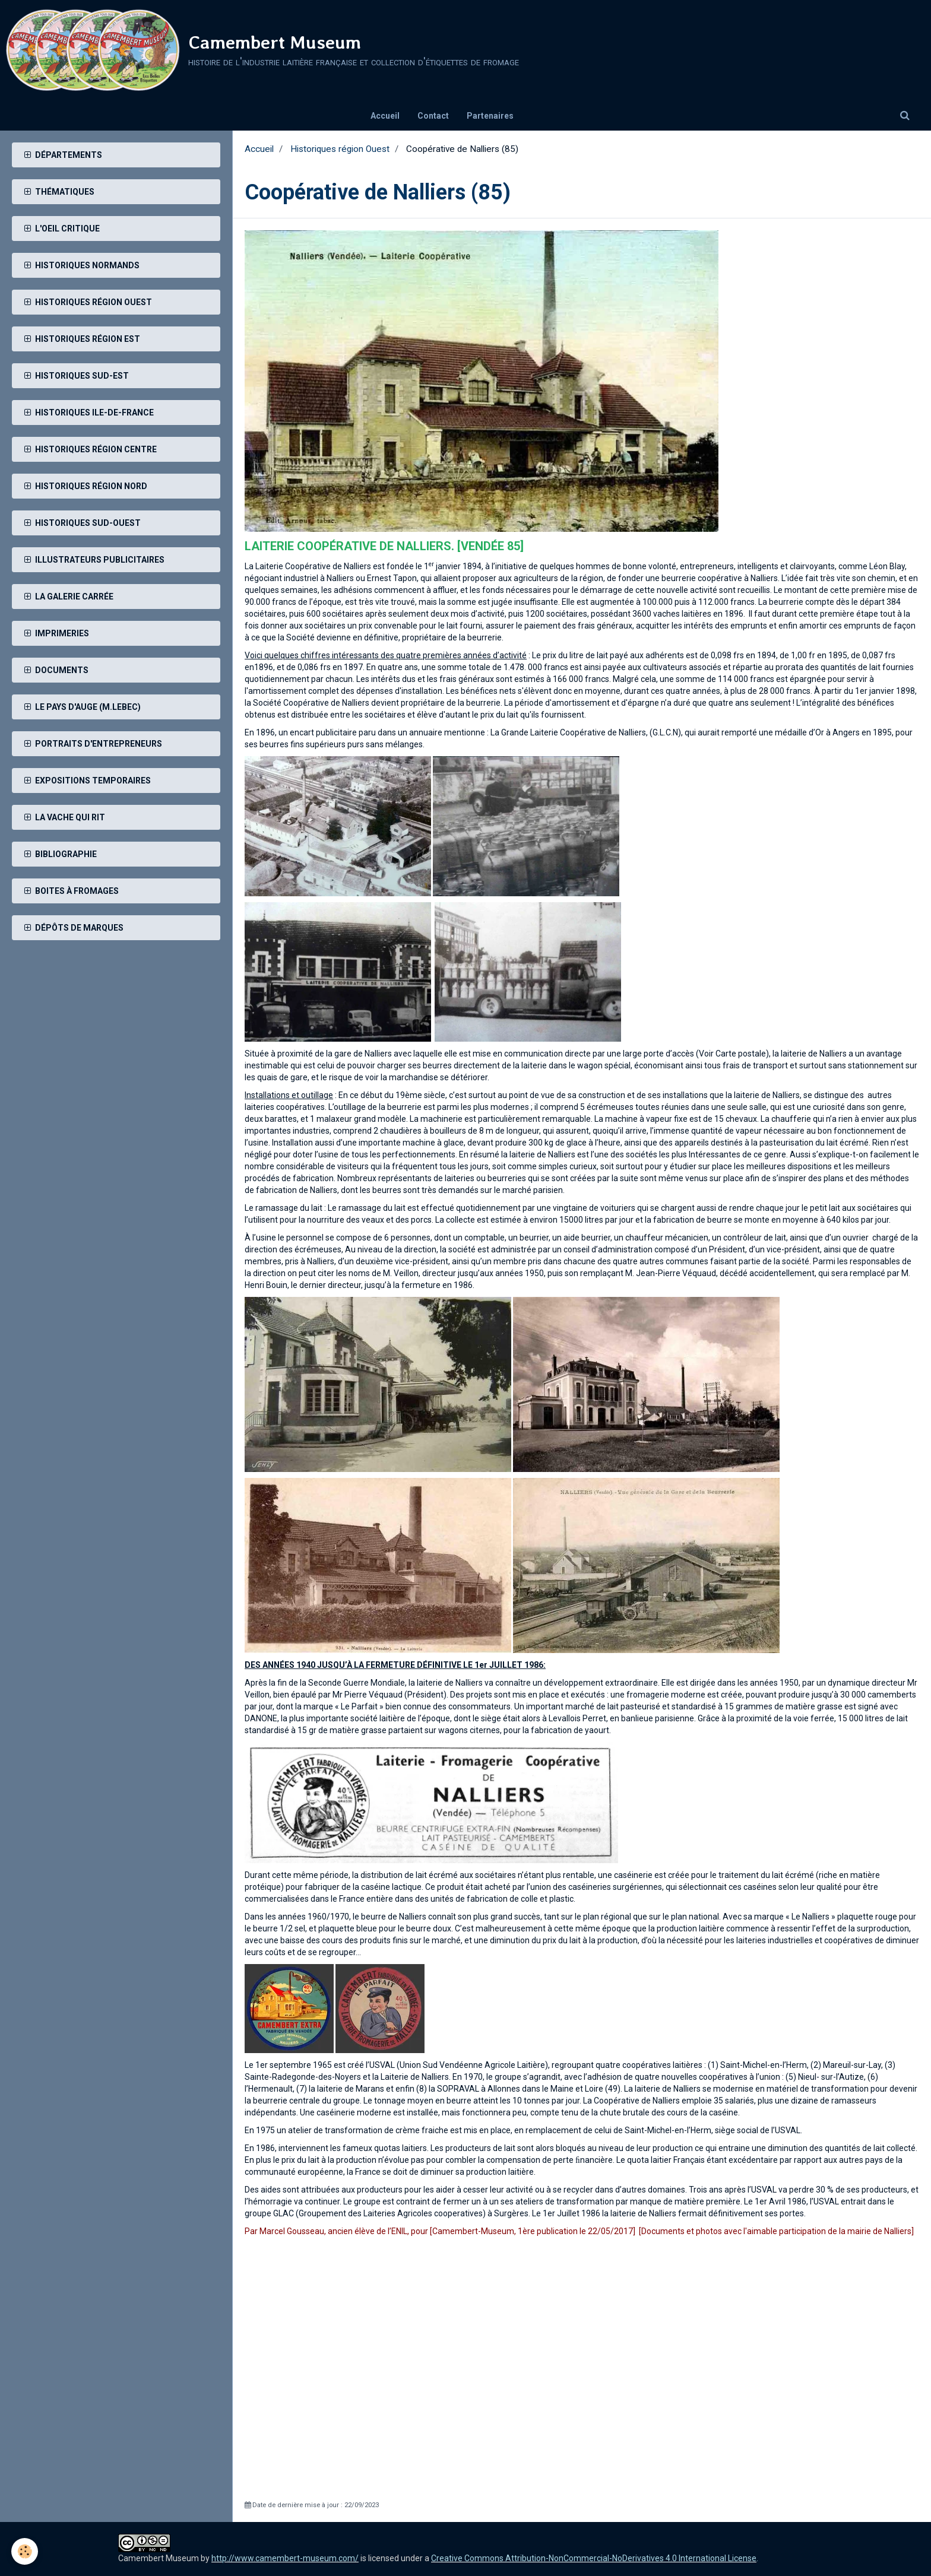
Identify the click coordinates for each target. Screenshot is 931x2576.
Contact (433, 115)
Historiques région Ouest (340, 149)
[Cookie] (25, 2551)
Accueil (385, 115)
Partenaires (490, 115)
